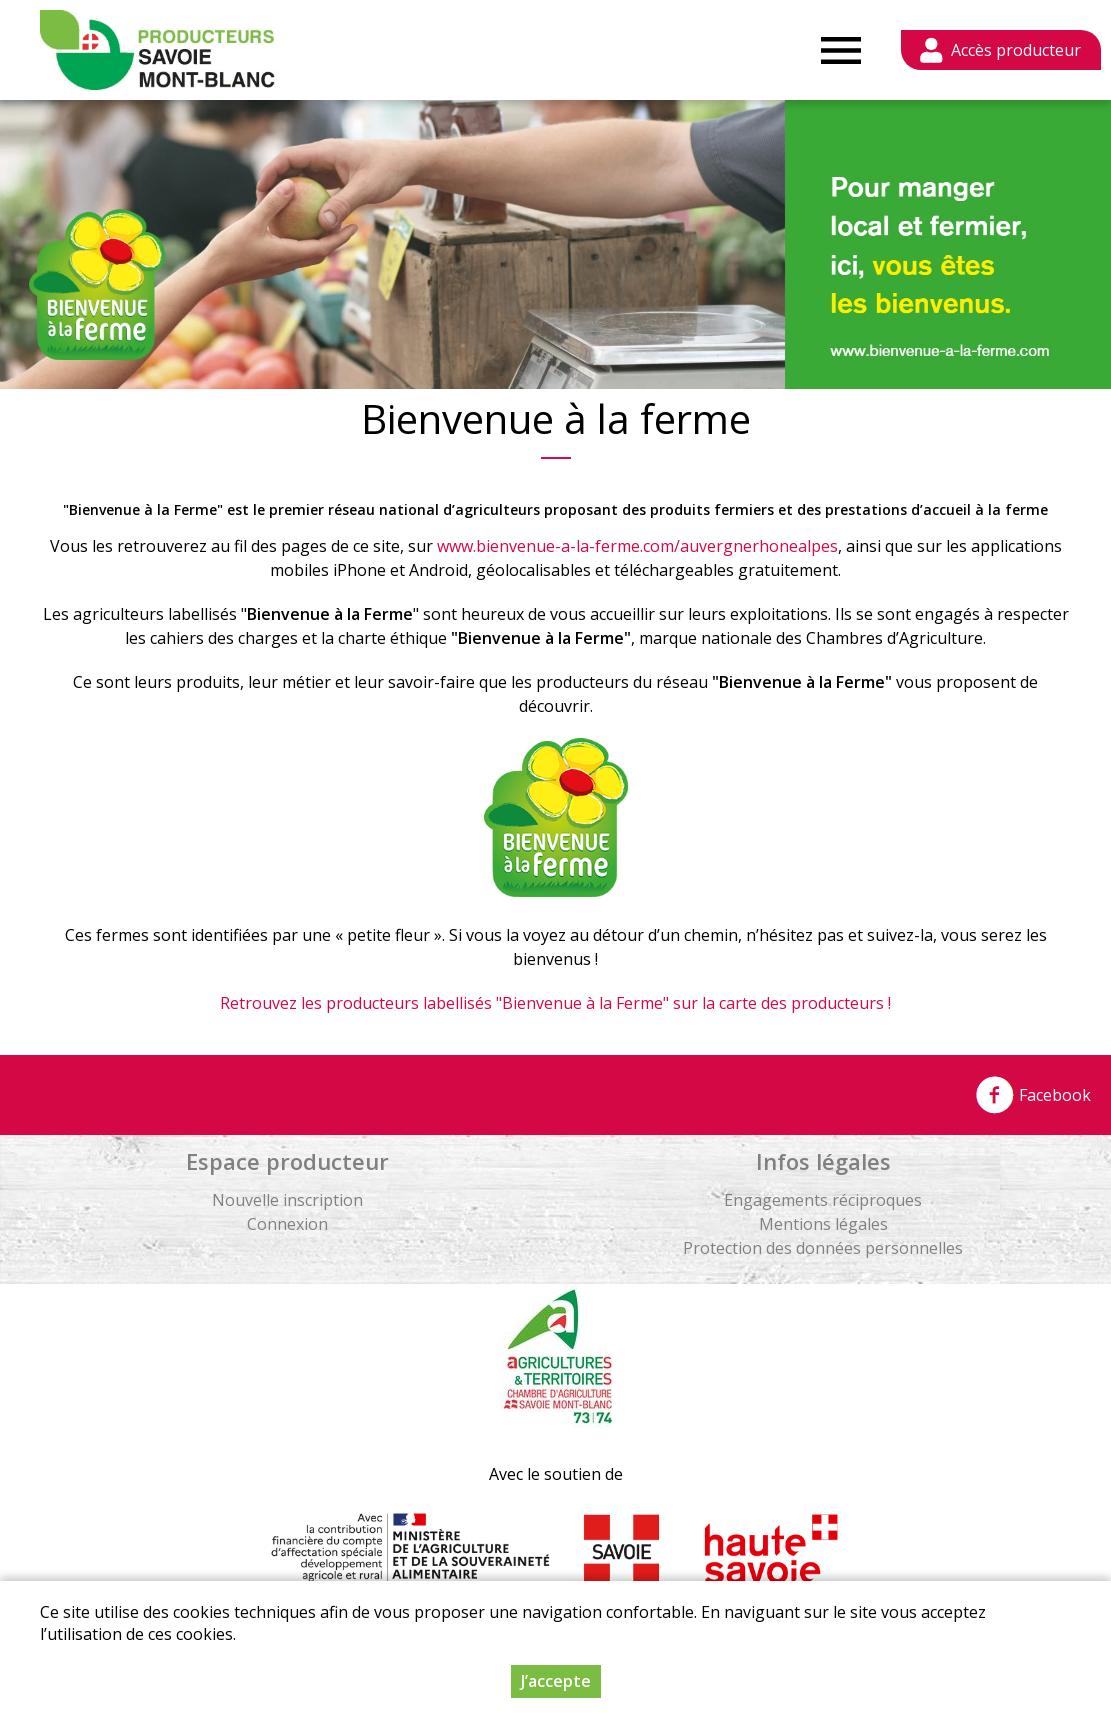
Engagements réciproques (823, 1200)
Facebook (1033, 1095)
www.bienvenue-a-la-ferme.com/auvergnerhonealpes (637, 546)
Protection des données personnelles (823, 1248)
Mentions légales (823, 1224)
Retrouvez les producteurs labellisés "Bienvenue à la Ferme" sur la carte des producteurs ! (555, 1003)
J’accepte (556, 1681)
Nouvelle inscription (287, 1200)
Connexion (287, 1224)
